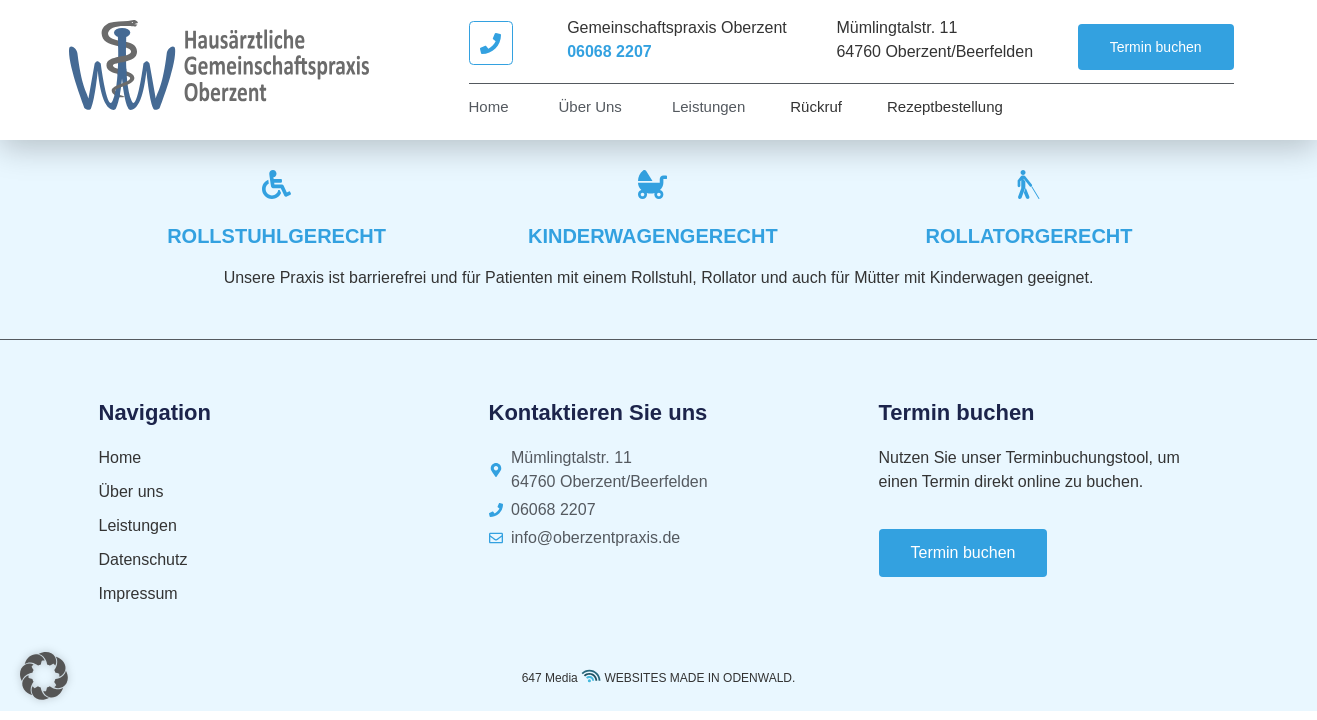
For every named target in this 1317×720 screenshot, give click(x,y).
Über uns (590, 106)
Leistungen (708, 106)
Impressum (138, 593)
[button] (44, 676)
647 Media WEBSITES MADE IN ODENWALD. (659, 678)
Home (489, 106)
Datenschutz (143, 559)
